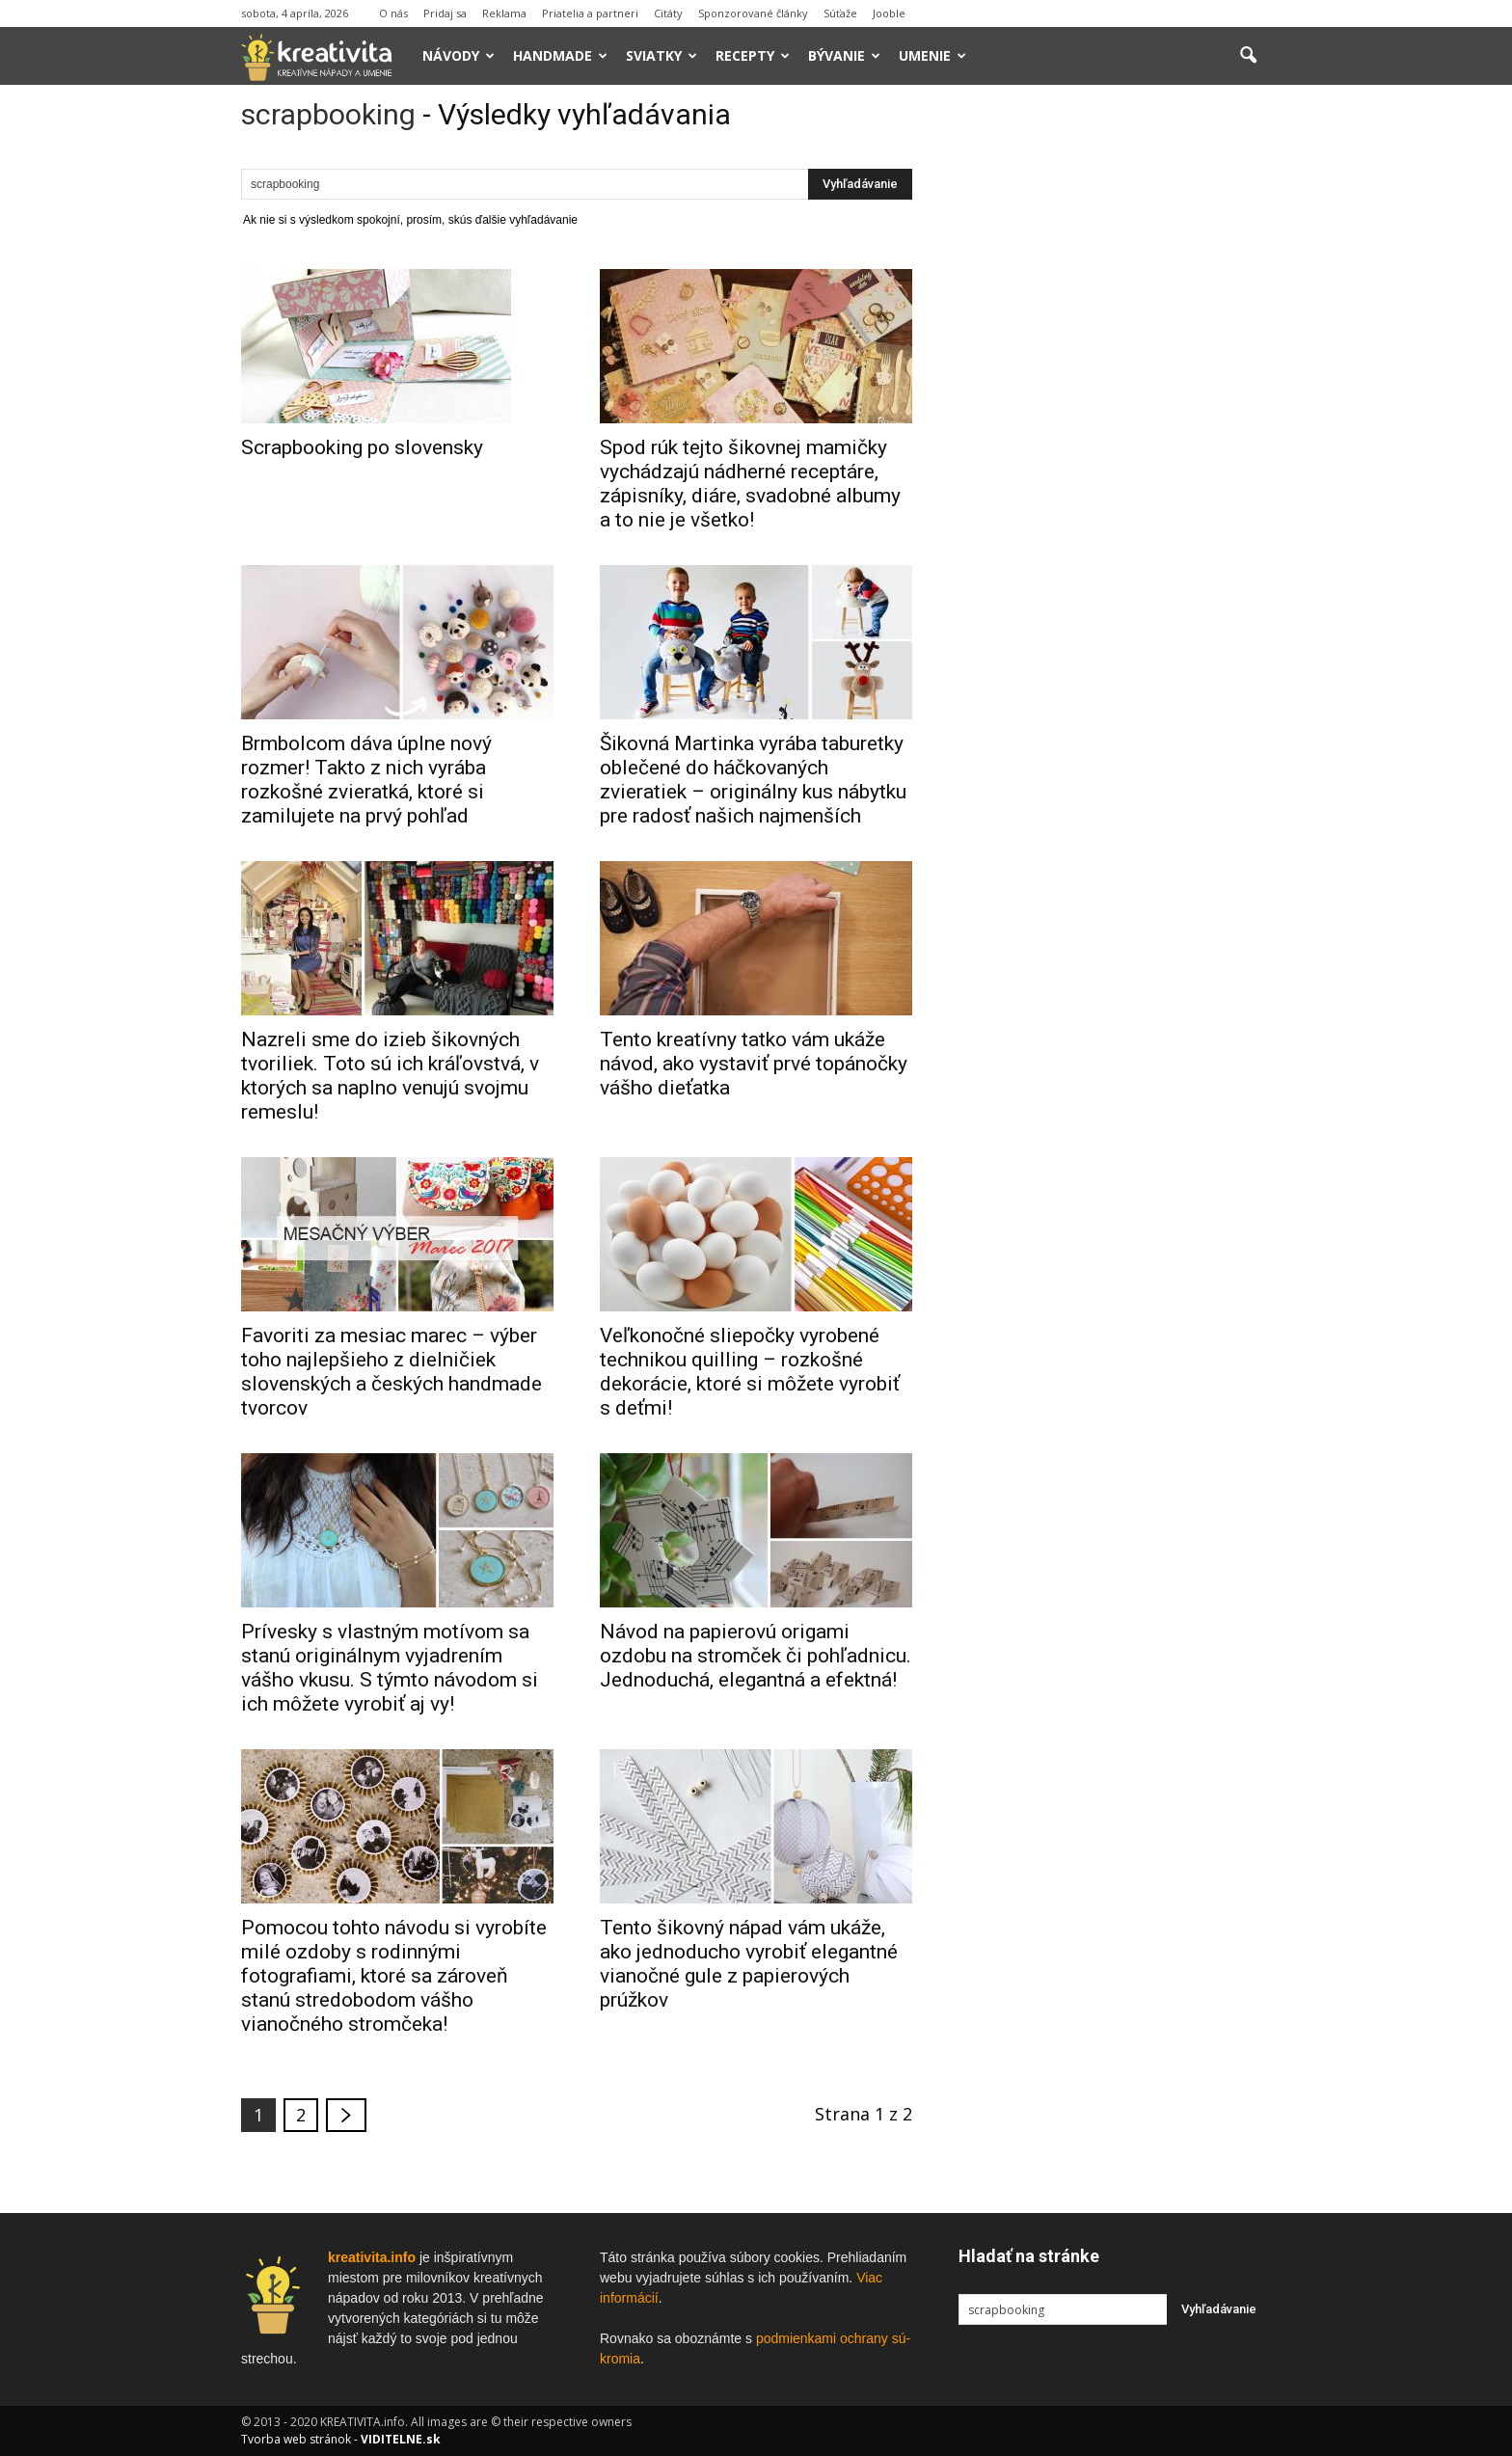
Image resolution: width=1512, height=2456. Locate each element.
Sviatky (661, 55)
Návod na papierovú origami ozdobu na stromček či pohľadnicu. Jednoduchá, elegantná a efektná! (755, 1655)
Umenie (932, 55)
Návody (458, 55)
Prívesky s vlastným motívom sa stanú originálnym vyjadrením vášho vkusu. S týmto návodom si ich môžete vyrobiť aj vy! (389, 1667)
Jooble (889, 13)
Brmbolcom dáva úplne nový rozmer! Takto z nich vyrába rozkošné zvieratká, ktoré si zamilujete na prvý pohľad (366, 779)
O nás (393, 13)
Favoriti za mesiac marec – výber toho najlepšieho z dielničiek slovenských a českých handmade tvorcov (391, 1371)
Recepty (753, 55)
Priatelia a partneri (590, 13)
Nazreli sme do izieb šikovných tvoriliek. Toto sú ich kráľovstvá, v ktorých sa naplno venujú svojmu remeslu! (390, 1075)
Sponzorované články (753, 13)
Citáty (668, 13)
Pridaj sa (445, 13)
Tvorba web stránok (296, 2439)
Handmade (560, 55)
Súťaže (840, 13)
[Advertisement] (1114, 394)
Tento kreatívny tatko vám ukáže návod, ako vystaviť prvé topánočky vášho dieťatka (753, 1063)
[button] (1248, 56)
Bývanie (844, 55)
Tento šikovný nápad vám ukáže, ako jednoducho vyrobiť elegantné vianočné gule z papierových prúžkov (749, 1963)
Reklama (504, 13)
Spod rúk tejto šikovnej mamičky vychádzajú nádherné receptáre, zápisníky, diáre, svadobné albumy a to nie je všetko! (750, 483)
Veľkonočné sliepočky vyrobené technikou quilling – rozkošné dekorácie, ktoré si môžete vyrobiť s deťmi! (750, 1371)
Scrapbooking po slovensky (362, 447)
